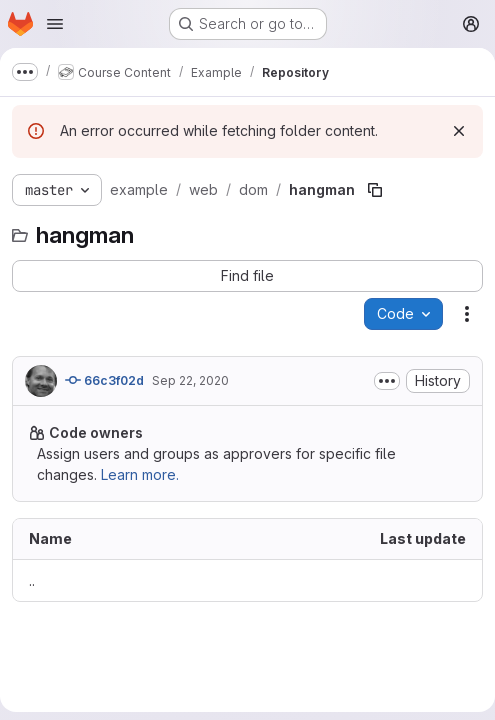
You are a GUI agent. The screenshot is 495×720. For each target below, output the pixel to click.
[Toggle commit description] (387, 381)
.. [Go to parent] (32, 580)
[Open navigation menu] (55, 24)
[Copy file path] (375, 190)
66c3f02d (104, 380)
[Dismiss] (459, 131)
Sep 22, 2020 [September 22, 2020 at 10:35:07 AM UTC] (190, 380)
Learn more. (140, 474)
